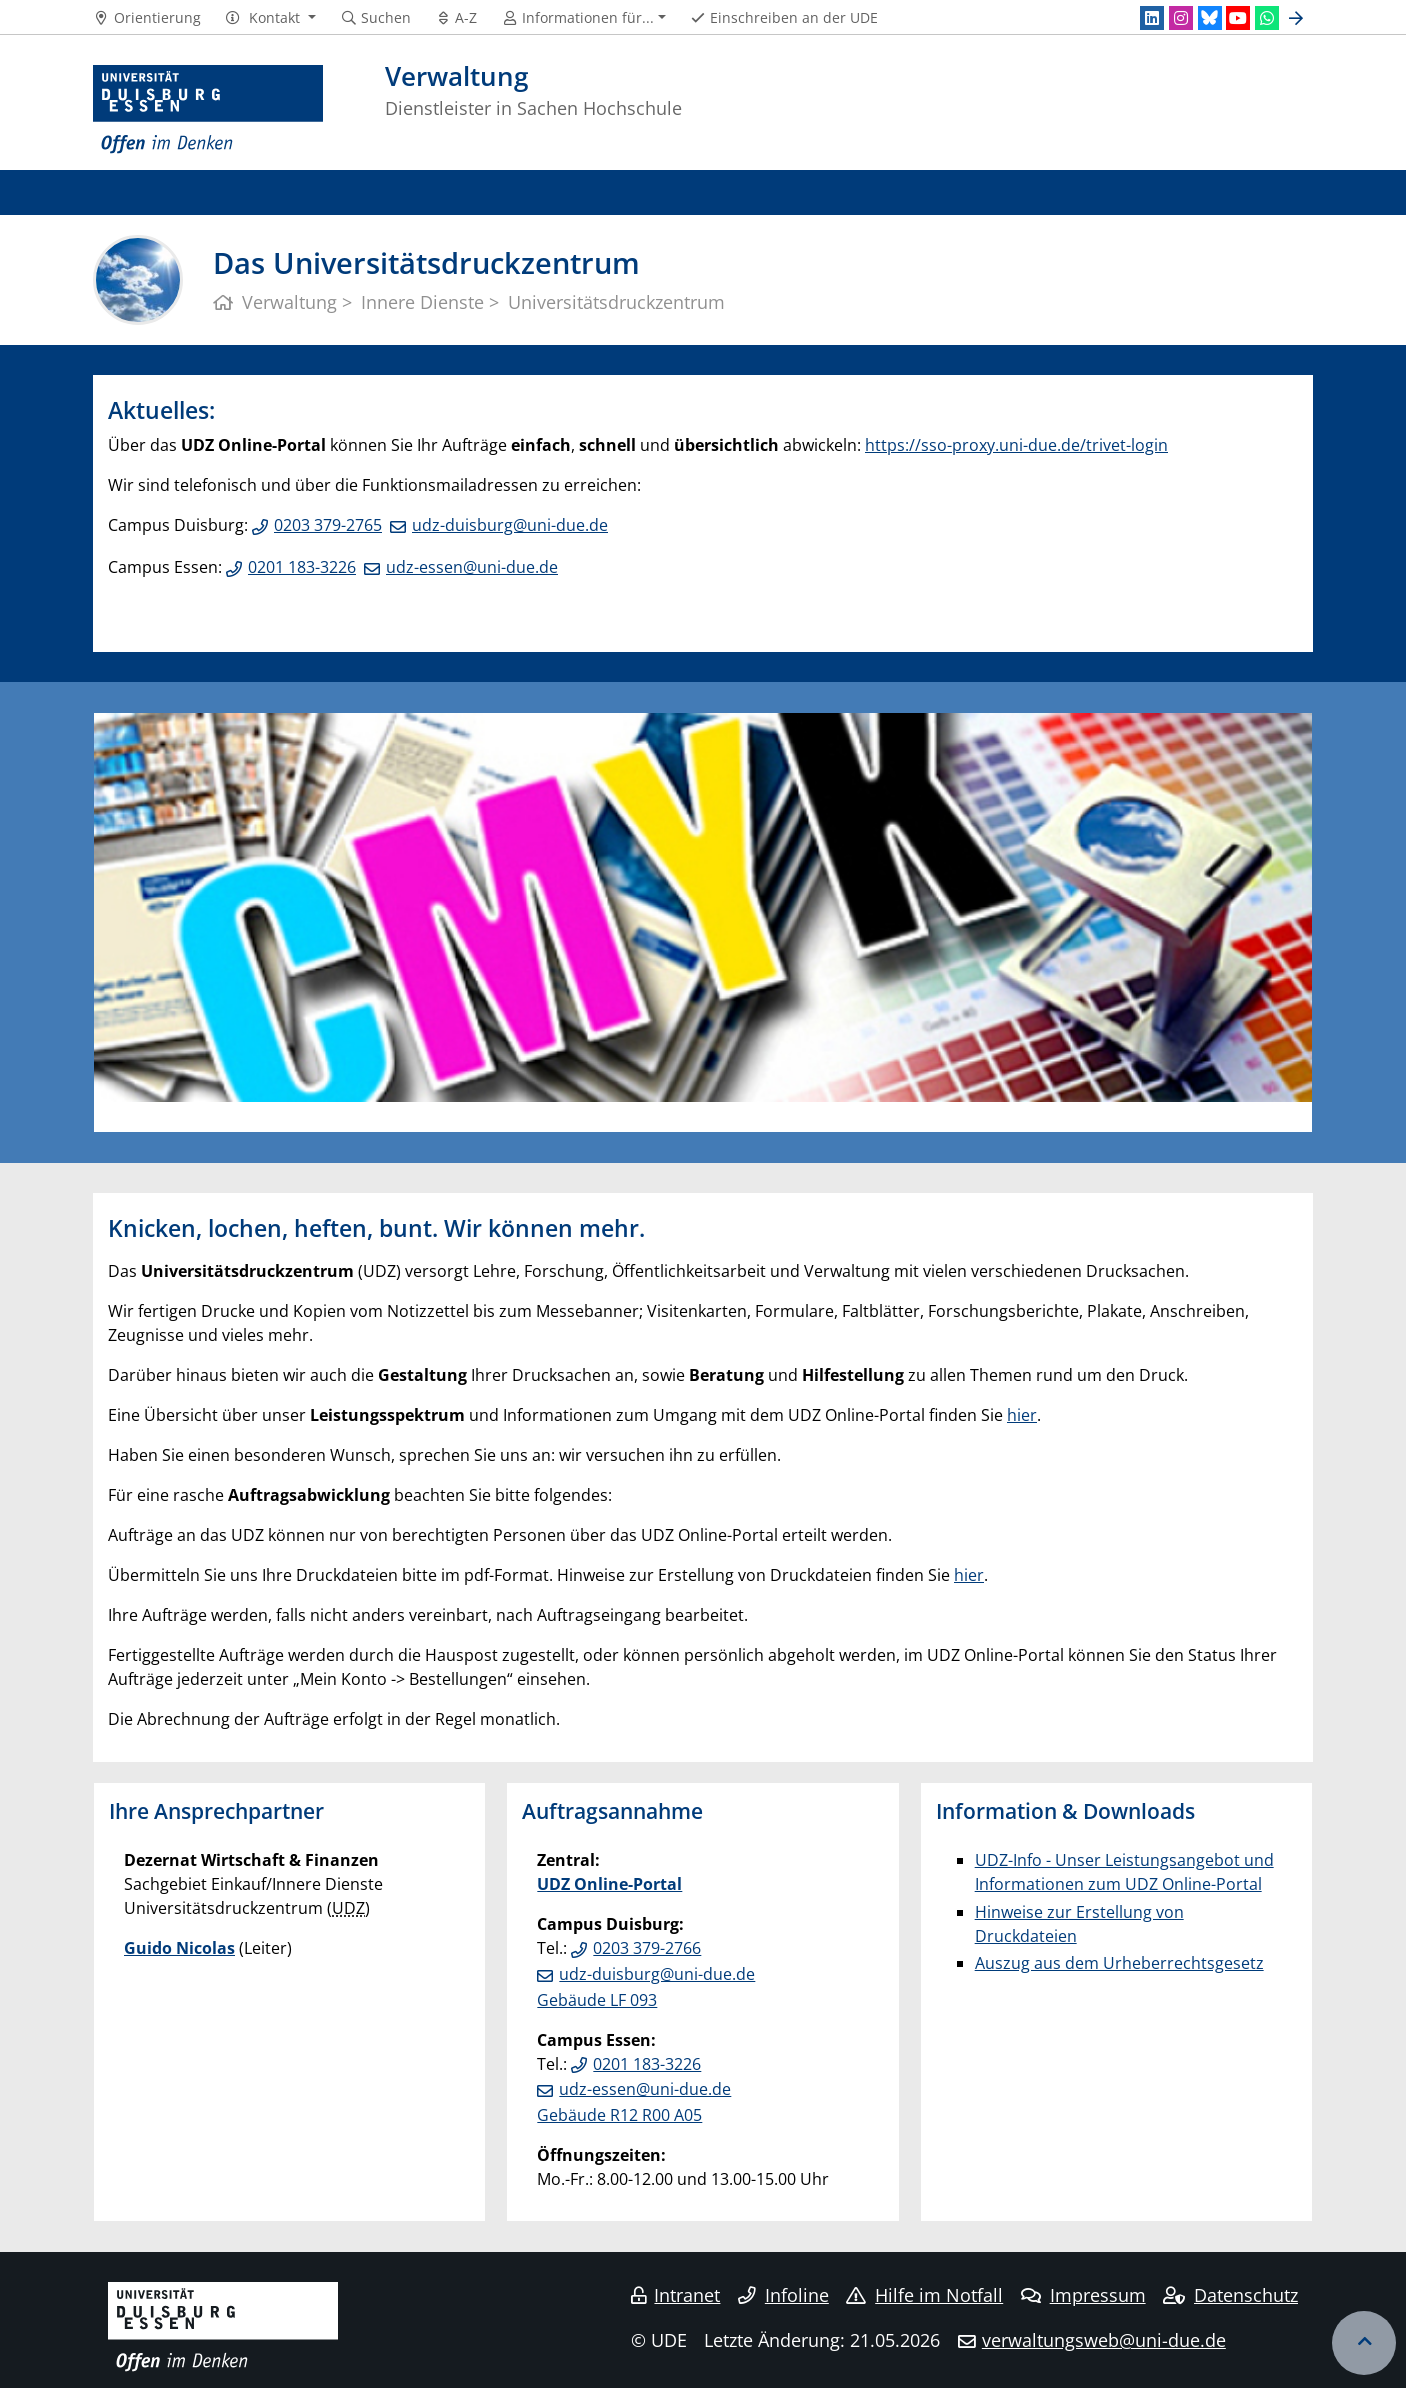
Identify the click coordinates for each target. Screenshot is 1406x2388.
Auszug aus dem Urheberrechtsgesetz (1119, 1963)
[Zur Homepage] (208, 110)
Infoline (783, 2295)
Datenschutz (1230, 2295)
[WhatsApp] (1267, 18)
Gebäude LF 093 (597, 2000)
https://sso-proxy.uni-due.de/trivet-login (1016, 445)
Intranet (676, 2295)
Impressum (1083, 2295)
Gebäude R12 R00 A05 (619, 2115)
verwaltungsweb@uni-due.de (1104, 2340)
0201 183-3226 (302, 567)
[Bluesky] (1210, 18)
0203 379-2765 (328, 525)
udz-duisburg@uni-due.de (510, 525)
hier (1022, 1415)
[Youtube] (1238, 18)
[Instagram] (1181, 18)
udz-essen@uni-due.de (472, 567)
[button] (270, 18)
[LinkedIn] (1152, 18)
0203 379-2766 (647, 1948)
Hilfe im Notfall (924, 2295)
